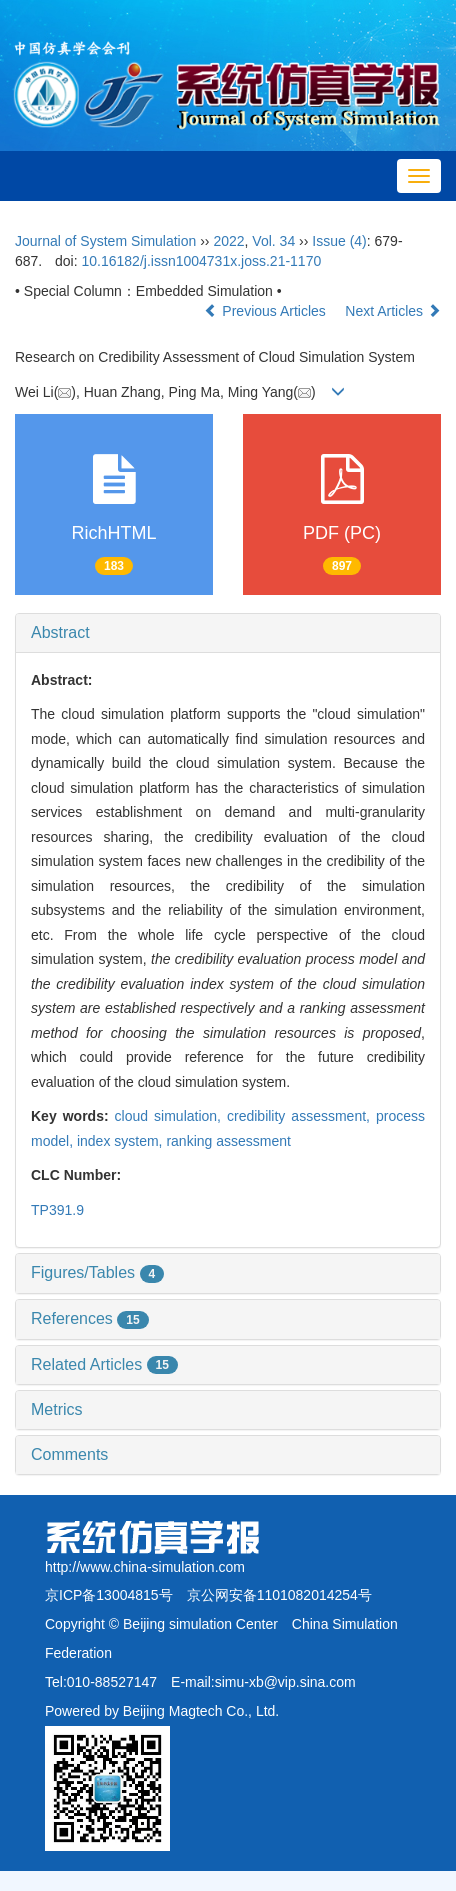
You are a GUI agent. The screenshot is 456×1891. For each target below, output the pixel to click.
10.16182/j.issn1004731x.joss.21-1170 (201, 261)
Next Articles (393, 311)
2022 (228, 241)
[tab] (228, 633)
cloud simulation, (171, 1116)
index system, (121, 1141)
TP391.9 (57, 1210)
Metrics (57, 1409)
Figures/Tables (97, 1272)
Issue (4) (339, 241)
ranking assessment (228, 1141)
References (90, 1318)
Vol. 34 (273, 241)
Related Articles (104, 1364)
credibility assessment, (301, 1116)
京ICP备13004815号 (109, 1595)
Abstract (60, 632)
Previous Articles (266, 311)
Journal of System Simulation (105, 241)
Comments (69, 1454)
